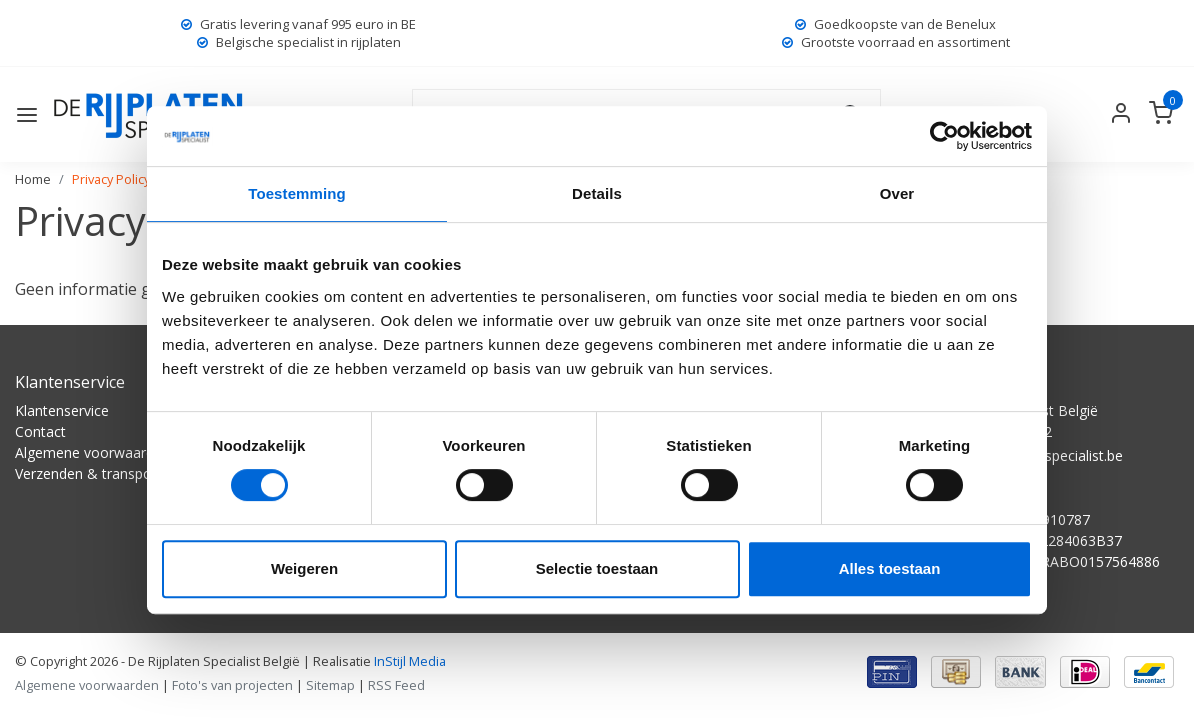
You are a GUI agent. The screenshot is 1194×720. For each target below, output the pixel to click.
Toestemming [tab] (297, 193)
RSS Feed (396, 685)
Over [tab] (897, 193)
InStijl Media (408, 661)
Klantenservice (62, 410)
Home (33, 179)
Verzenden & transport (88, 473)
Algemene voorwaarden (92, 452)
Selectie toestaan (597, 568)
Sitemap (330, 685)
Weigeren (304, 568)
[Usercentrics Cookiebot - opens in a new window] (944, 136)
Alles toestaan (890, 568)
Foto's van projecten (232, 685)
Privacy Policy (111, 179)
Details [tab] (597, 193)
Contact (40, 431)
